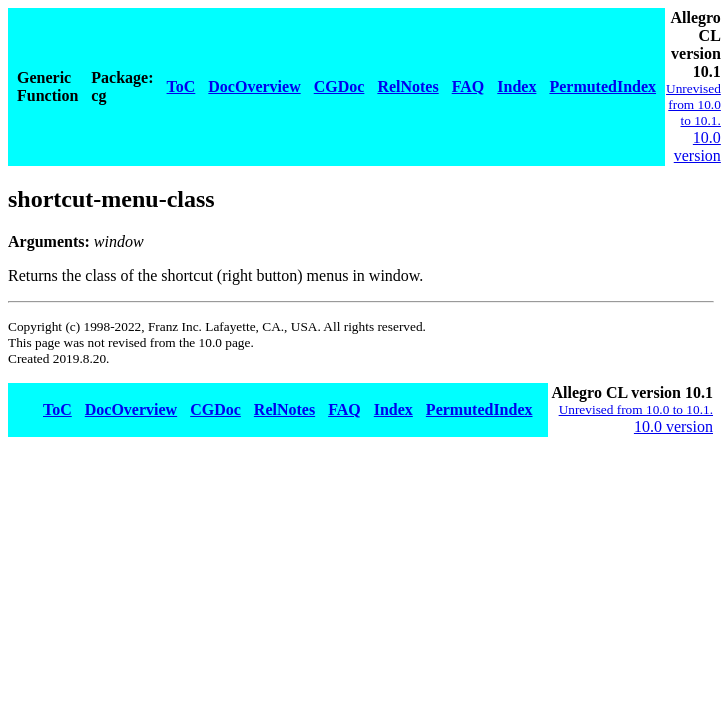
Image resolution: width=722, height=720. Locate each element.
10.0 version (697, 146)
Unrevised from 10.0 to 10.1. (693, 104)
